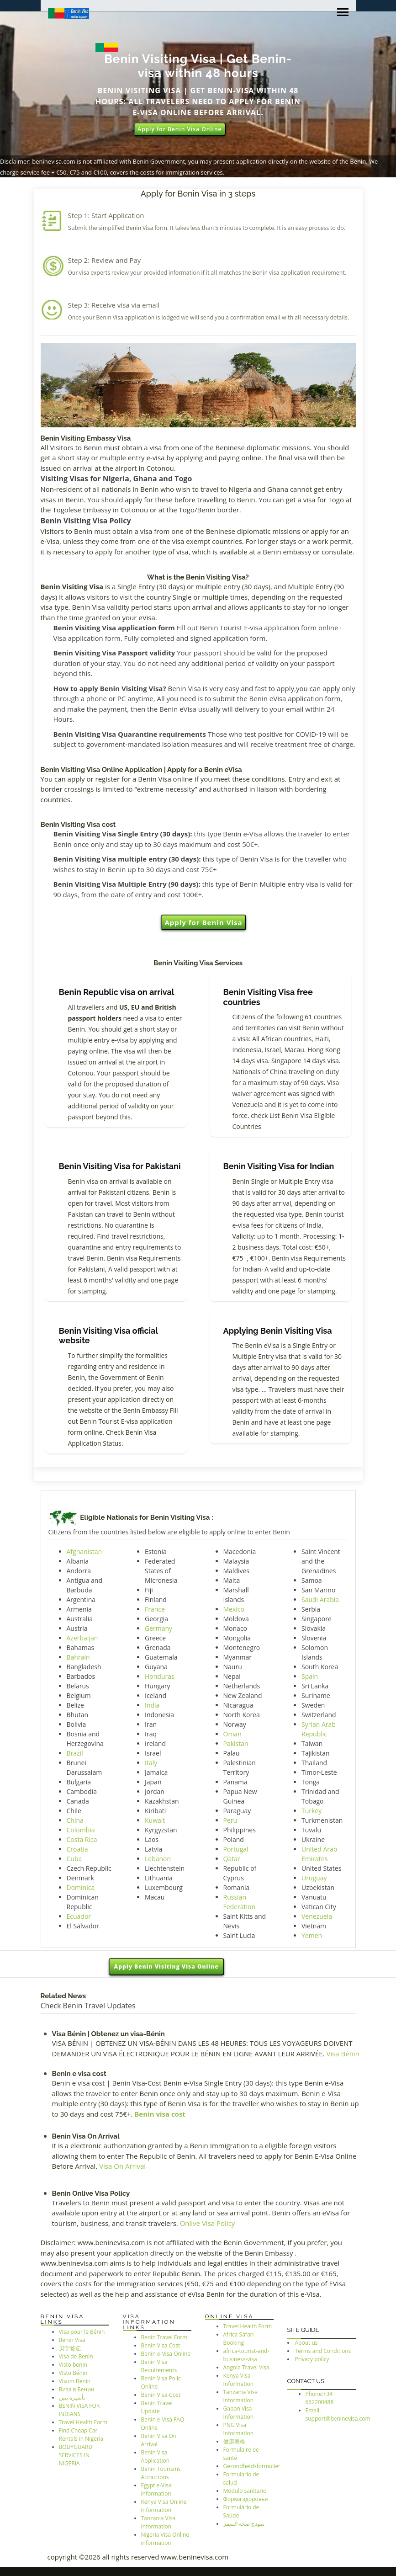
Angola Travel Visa (246, 2367)
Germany (158, 1628)
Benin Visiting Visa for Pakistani (120, 1166)
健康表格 (234, 2441)
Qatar (231, 1858)
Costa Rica (82, 1839)
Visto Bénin (73, 2373)
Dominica (81, 1887)
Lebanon (158, 1858)
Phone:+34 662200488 (320, 2398)
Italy (151, 1762)
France (155, 1609)
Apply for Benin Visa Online (179, 129)
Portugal (235, 1849)
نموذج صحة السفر (243, 2524)
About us (306, 2343)
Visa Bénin (342, 2053)
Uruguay (314, 1877)
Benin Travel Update (157, 2407)
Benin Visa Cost (160, 2345)
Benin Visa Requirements (159, 2366)
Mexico (233, 1609)
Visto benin (73, 2364)
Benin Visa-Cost (161, 2395)
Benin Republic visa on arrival (116, 992)
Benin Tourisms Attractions (161, 2473)
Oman (232, 1734)
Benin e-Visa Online (166, 2354)
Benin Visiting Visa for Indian (278, 1166)
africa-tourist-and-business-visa (246, 2355)
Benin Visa (72, 2340)
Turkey (311, 1810)
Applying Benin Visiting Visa (277, 1331)
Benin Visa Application (155, 2456)
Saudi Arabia (320, 1599)
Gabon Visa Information (238, 2413)
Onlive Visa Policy (207, 2223)
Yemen (311, 1935)
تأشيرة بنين (72, 2397)
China (75, 1820)
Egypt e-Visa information (156, 2489)
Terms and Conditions (323, 2351)
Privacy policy (312, 2359)
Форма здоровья (245, 2499)
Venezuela (316, 1916)
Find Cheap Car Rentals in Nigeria (81, 2435)
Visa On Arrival (122, 2166)
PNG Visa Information (238, 2429)
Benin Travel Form (164, 2337)
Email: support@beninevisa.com (338, 2414)
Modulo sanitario (245, 2491)
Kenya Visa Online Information (164, 2506)
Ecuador (79, 1916)
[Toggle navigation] (342, 13)
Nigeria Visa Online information (165, 2539)
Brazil (75, 1753)
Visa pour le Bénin (82, 2332)
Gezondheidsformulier (252, 2466)
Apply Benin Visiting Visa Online (166, 1966)
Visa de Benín (76, 2356)
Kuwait (155, 1820)
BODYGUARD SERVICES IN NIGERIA (76, 2455)
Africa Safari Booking (238, 2339)
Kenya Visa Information (238, 2380)
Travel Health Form (83, 2422)
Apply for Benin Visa (203, 922)
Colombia (81, 1830)
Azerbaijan (82, 1638)
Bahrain (78, 1657)
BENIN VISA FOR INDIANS (79, 2410)
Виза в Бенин (77, 2389)
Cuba (74, 1858)
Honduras (159, 1676)
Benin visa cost (159, 2113)
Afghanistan (84, 1551)
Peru (230, 1820)
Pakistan (235, 1743)
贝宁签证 (70, 2348)
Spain (309, 1676)
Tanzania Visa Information (158, 2522)
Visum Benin (75, 2381)
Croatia (77, 1849)
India (152, 1705)
